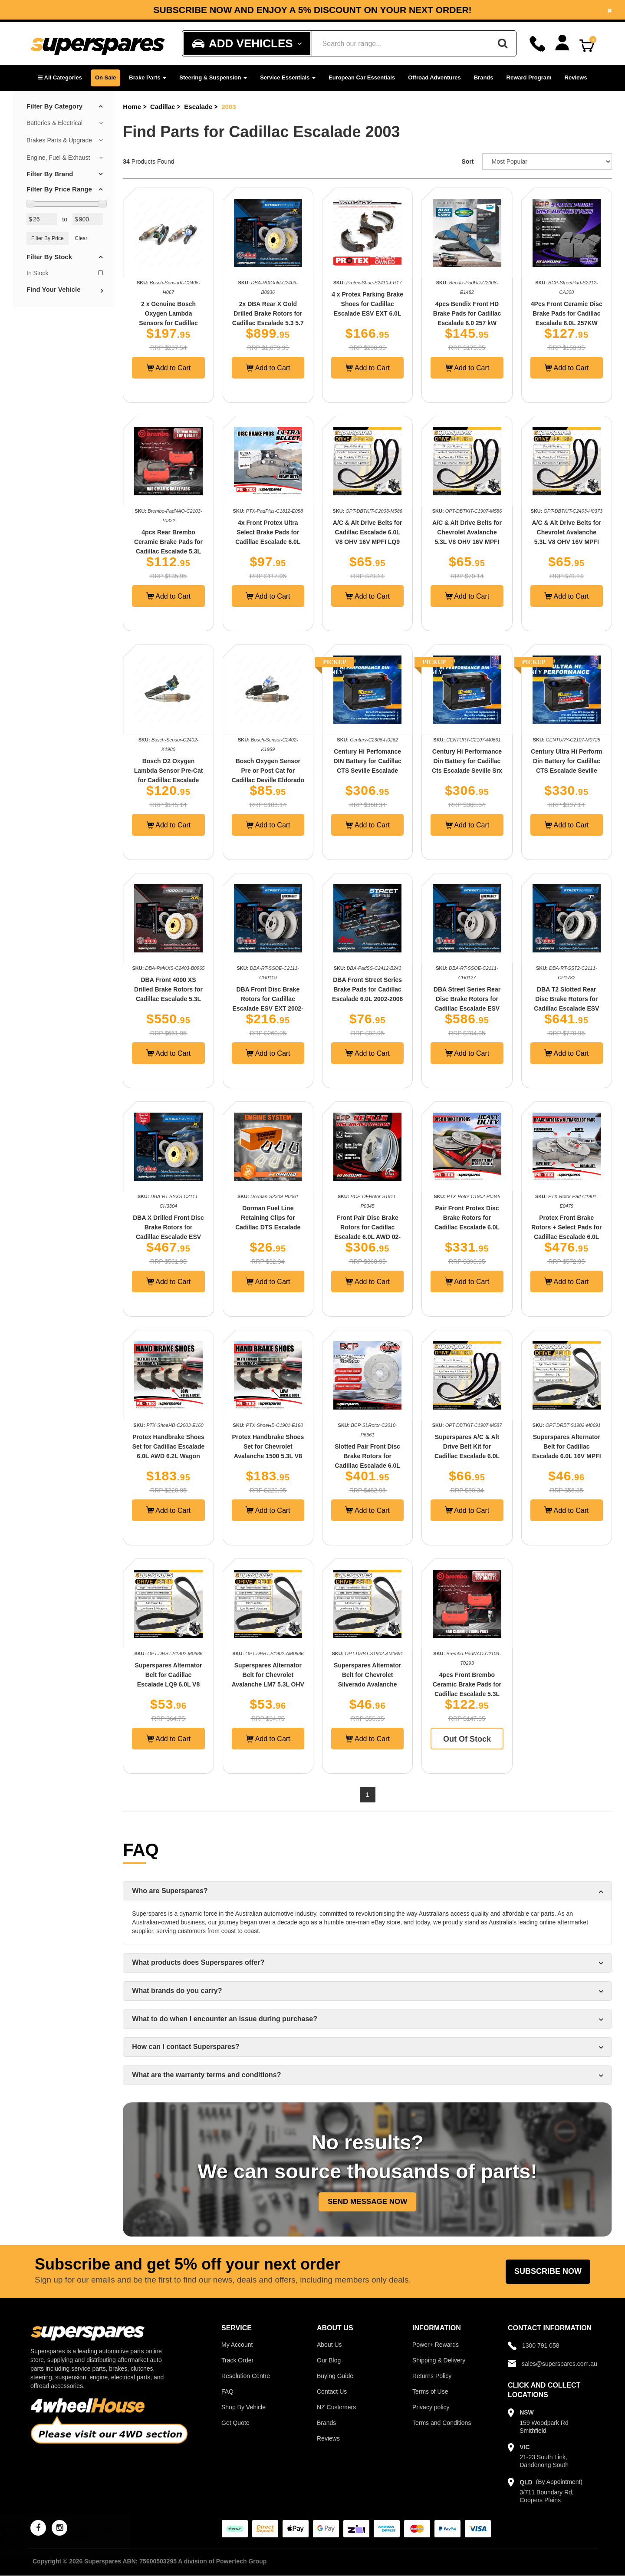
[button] (59, 77)
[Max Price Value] (87, 219)
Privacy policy (431, 2407)
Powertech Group (241, 2561)
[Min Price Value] (41, 219)
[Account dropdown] (562, 42)
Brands (483, 77)
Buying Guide (335, 2375)
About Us (329, 2344)
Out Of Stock (467, 1739)
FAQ (227, 2391)
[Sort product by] (547, 161)
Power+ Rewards (435, 2344)
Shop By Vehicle (243, 2407)
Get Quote (235, 2422)
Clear (81, 238)
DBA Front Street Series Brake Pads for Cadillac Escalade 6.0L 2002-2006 (367, 989)
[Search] (502, 43)
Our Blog (329, 2360)
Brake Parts (147, 77)
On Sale (105, 77)
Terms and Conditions (441, 2422)
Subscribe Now (548, 2271)
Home (132, 106)
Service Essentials (288, 77)
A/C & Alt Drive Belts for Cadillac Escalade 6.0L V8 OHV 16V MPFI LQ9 (367, 532)
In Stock (64, 273)
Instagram (285, 13)
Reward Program (529, 77)
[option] (312, 10)
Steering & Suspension (213, 77)
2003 (228, 106)
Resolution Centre (245, 2375)
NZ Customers (336, 2407)
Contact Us (332, 2391)
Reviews (576, 77)
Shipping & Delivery (438, 2360)
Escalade (198, 106)
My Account (237, 2344)
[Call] (538, 44)
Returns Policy (431, 2375)
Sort (467, 161)
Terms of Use (430, 2391)
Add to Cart (168, 367)
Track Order (237, 2360)
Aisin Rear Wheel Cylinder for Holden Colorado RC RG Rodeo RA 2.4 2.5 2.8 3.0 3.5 (84, 2536)
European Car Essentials (362, 77)
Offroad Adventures (434, 77)
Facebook (549, 6)
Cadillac (162, 106)
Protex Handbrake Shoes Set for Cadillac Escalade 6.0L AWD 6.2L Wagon (168, 1446)
